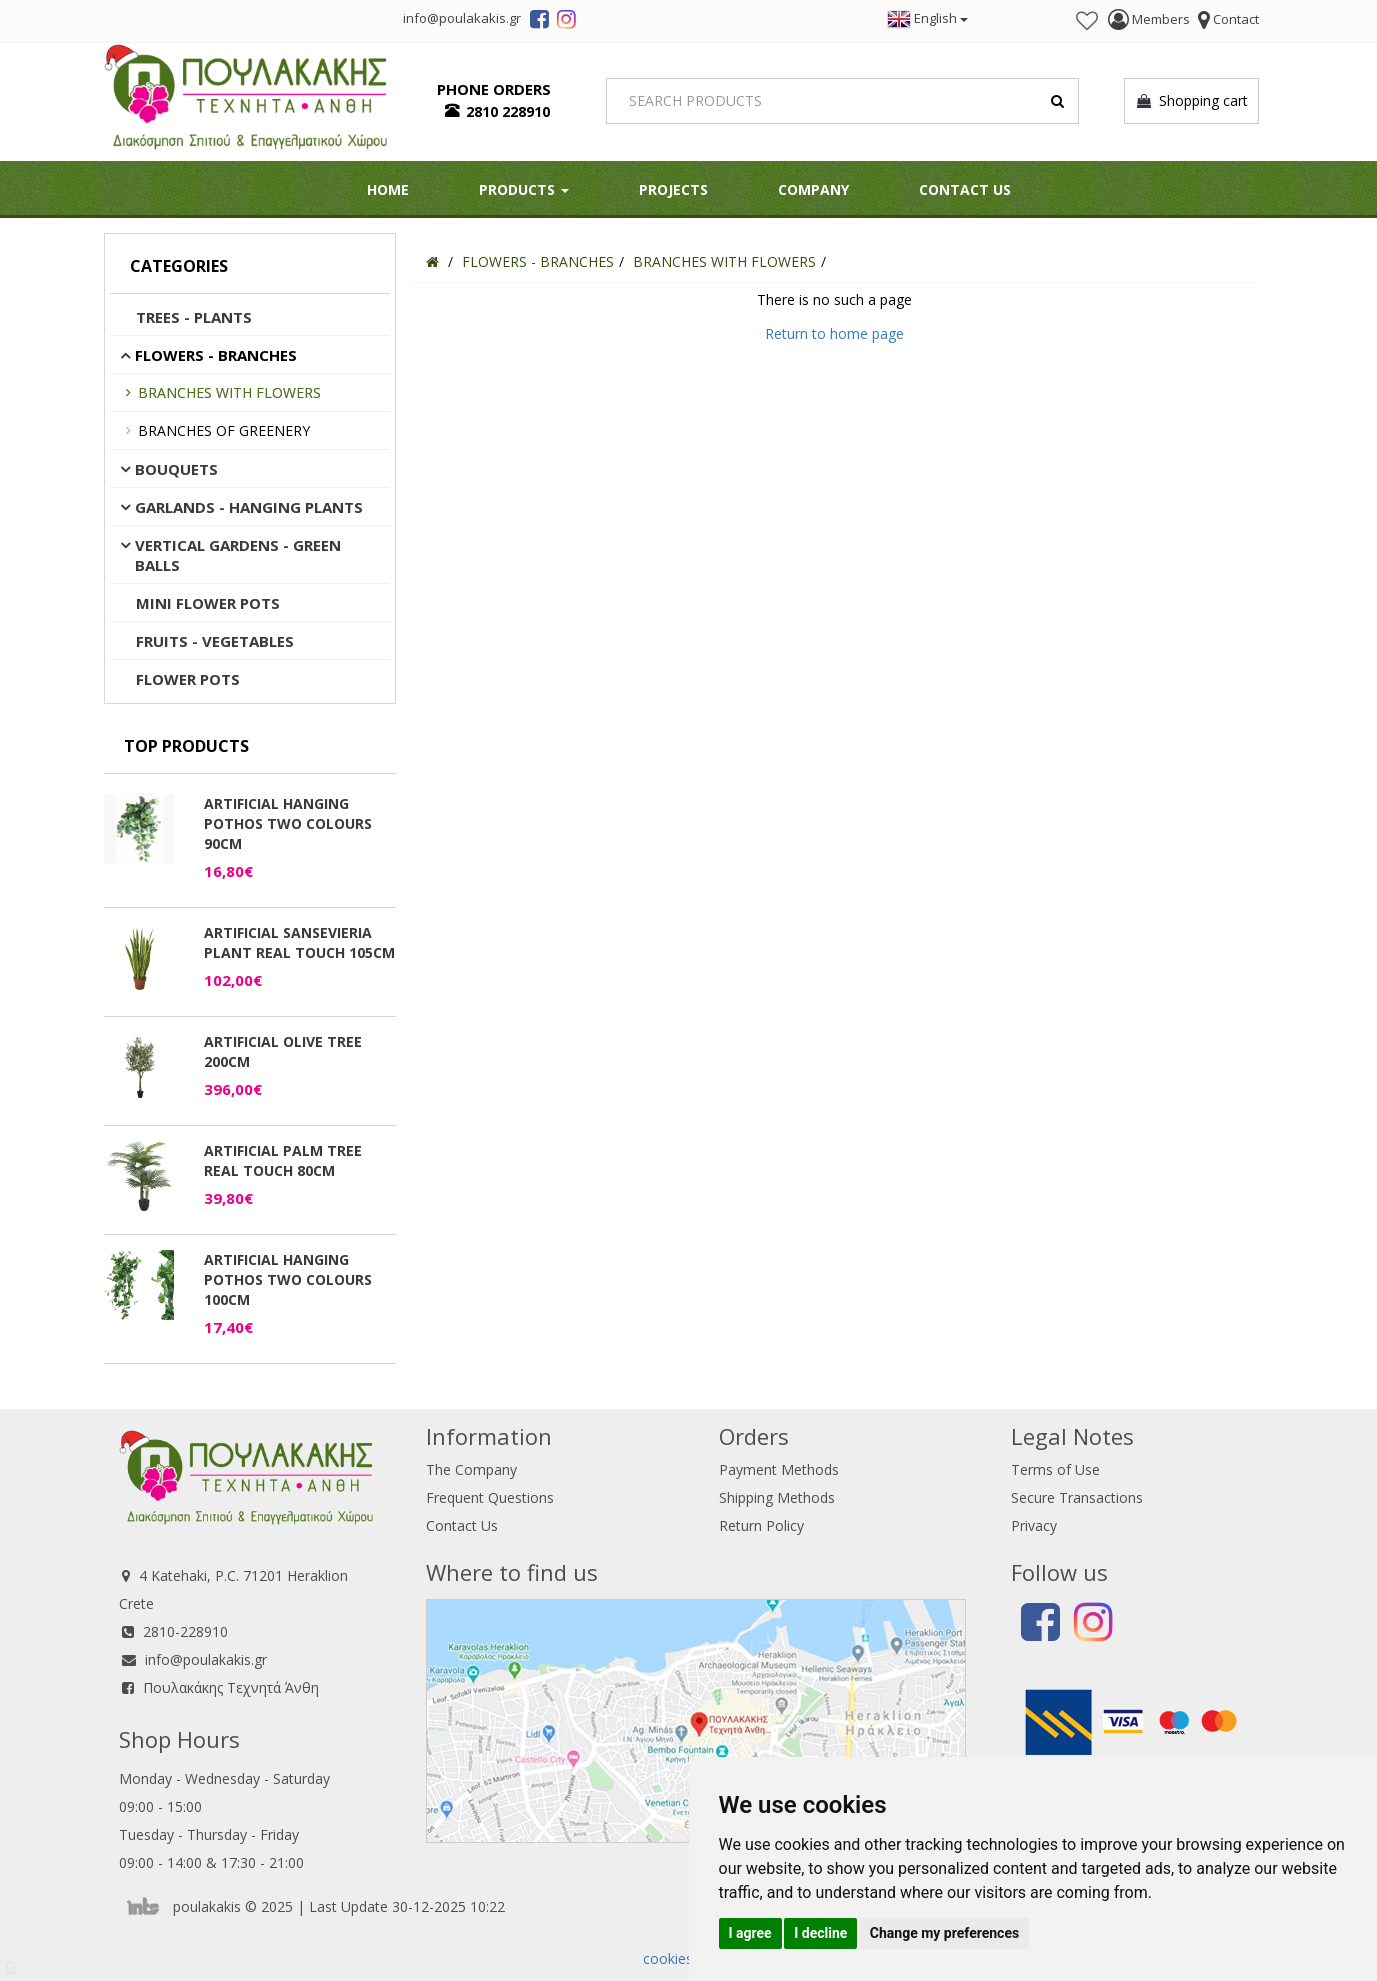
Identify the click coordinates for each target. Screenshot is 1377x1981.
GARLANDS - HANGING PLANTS (249, 507)
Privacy (1034, 1525)
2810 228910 (508, 111)
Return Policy (761, 1525)
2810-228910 (185, 1631)
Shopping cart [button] (1191, 101)
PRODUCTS (524, 189)
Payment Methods (779, 1469)
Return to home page (834, 333)
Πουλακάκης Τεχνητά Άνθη (231, 1687)
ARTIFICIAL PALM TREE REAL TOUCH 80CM (283, 1160)
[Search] (842, 101)
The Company (471, 1469)
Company (813, 189)
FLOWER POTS (188, 679)
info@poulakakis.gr (206, 1659)
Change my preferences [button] (944, 1933)
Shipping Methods (777, 1497)
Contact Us (965, 189)
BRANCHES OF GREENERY (224, 430)
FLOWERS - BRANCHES (216, 355)
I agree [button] (750, 1933)
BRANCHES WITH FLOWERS (229, 392)
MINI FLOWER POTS (208, 603)
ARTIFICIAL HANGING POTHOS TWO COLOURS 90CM (288, 823)
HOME (388, 189)
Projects (673, 189)
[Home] (432, 261)
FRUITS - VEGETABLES (215, 641)
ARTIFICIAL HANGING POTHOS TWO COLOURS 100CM (288, 1279)
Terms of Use (1055, 1469)
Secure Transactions (1077, 1497)
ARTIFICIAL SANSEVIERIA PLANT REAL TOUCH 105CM (299, 942)
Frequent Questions (490, 1497)
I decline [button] (820, 1933)
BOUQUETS (176, 469)
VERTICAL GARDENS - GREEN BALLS (238, 555)
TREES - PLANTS (194, 317)
